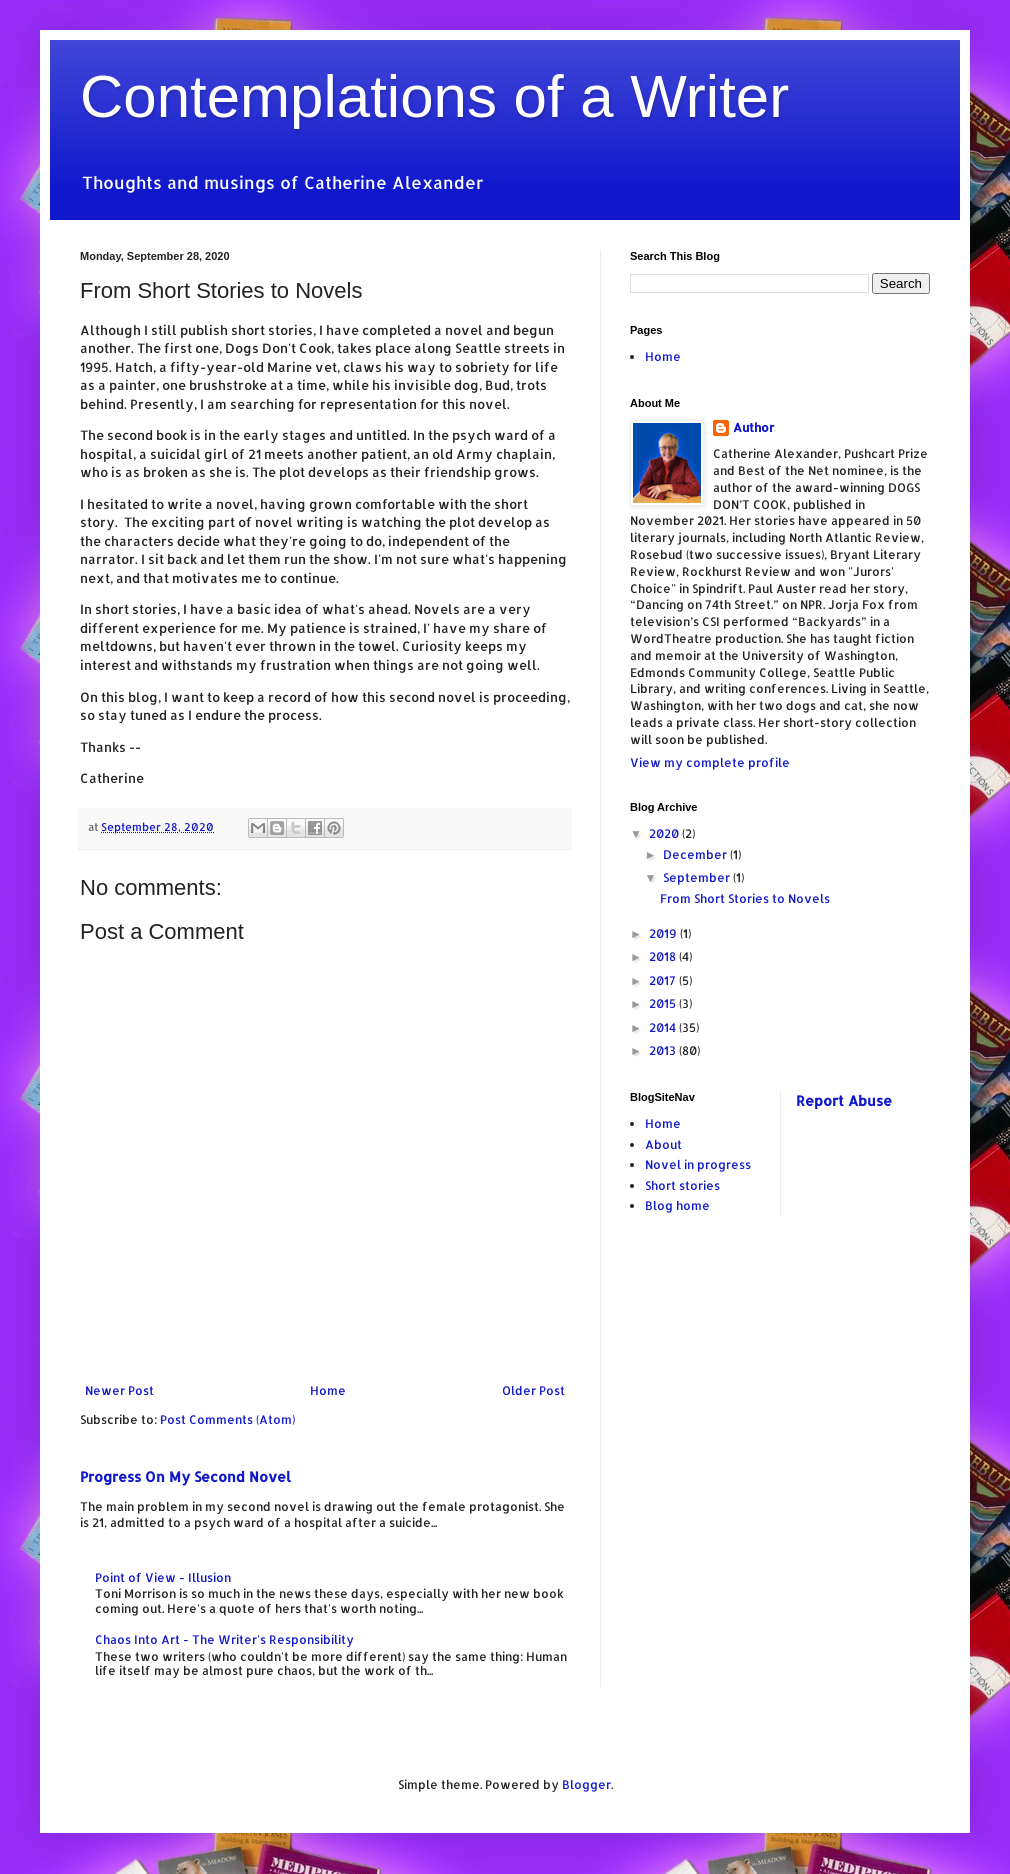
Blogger (586, 1784)
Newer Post (119, 1390)
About (663, 1144)
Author (753, 427)
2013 (664, 1050)
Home (328, 1390)
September (698, 877)
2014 (664, 1027)
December (696, 854)
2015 (664, 1003)
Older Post (533, 1390)
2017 (664, 980)
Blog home (677, 1205)
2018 (664, 956)
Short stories (682, 1185)
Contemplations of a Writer (434, 96)
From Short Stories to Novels (745, 898)
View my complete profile (710, 762)
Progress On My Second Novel (185, 1476)
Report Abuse (844, 1100)
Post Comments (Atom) (227, 1419)
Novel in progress (698, 1164)
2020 (665, 833)
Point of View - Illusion (163, 1577)
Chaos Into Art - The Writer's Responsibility (224, 1639)
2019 (664, 933)
